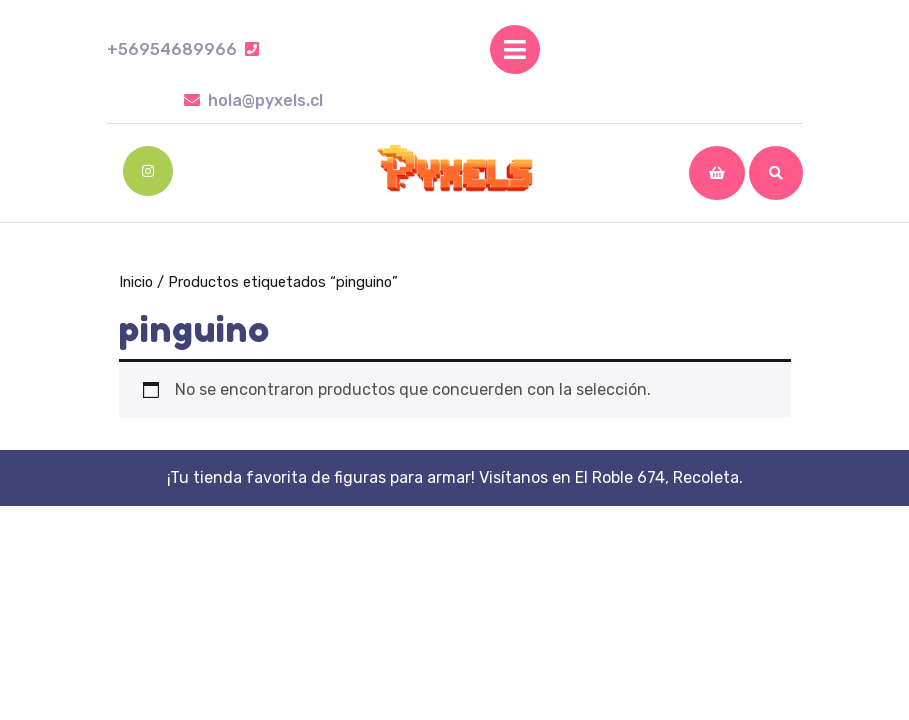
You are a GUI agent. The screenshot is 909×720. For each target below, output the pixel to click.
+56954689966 (183, 49)
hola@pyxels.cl (253, 100)
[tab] (515, 49)
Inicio (136, 282)
